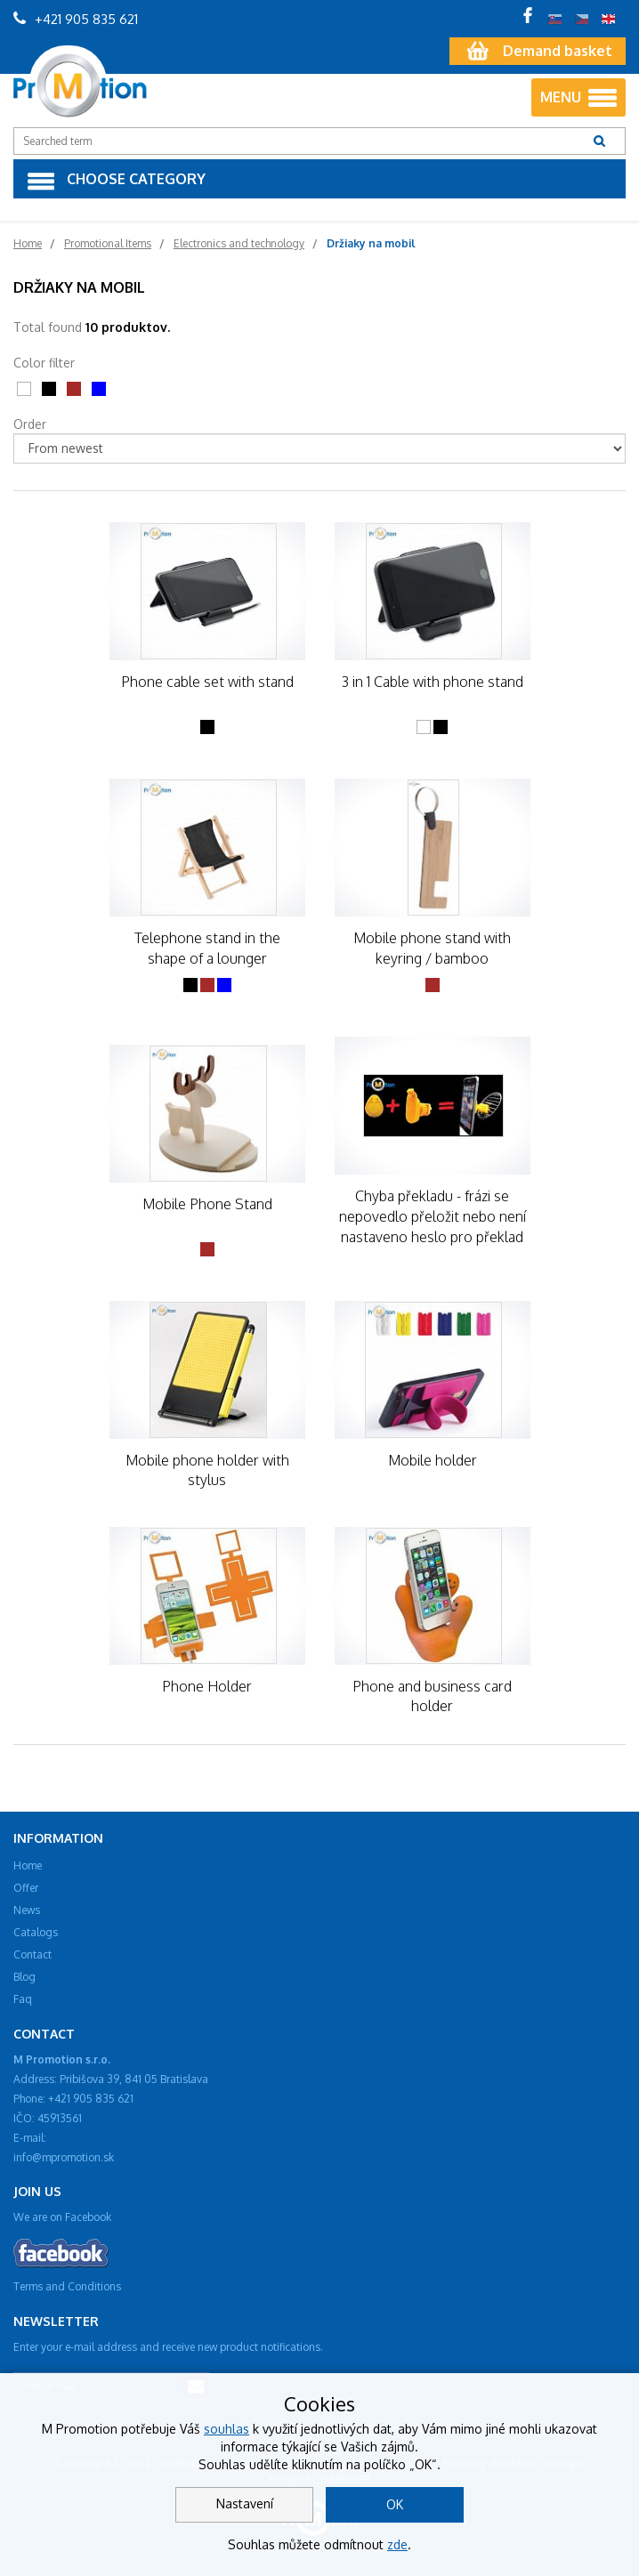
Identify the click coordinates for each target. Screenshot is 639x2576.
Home (27, 1865)
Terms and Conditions (67, 2286)
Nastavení (244, 2503)
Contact (32, 1954)
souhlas (226, 2428)
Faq (22, 1999)
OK (394, 2504)
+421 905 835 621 (75, 19)
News (26, 1910)
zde (397, 2544)
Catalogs (35, 1932)
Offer (25, 1887)
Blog (24, 1976)
